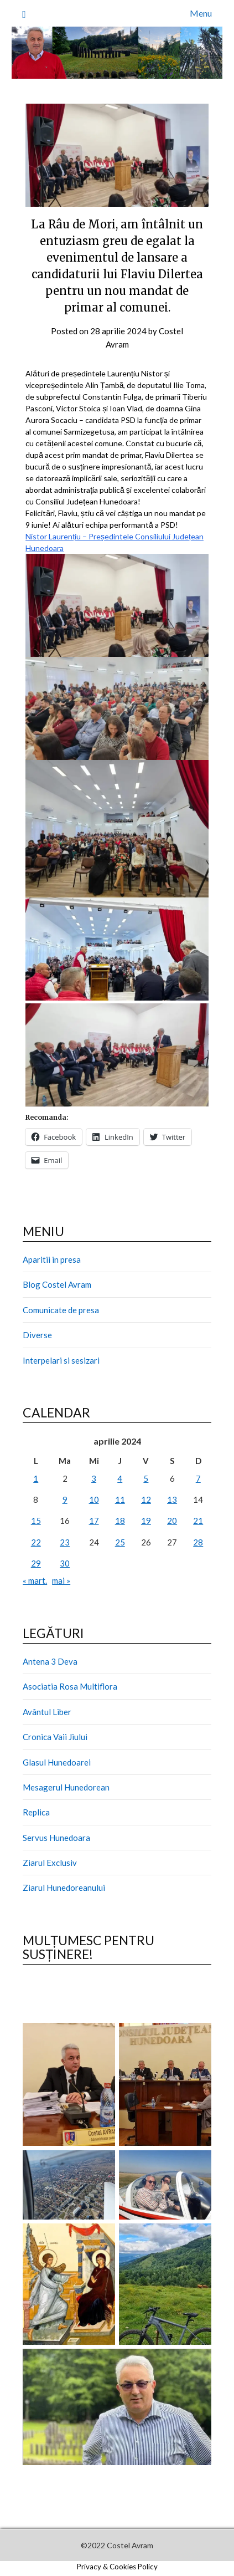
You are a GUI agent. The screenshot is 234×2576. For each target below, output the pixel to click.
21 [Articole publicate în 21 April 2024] (198, 1521)
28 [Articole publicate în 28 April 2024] (198, 1542)
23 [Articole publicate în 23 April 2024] (65, 1542)
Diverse (37, 1335)
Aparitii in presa (52, 1259)
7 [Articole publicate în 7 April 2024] (198, 1478)
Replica (36, 1812)
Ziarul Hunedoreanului (64, 1888)
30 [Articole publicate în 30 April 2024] (65, 1563)
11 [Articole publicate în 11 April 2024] (120, 1499)
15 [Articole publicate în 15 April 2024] (36, 1521)
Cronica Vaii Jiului (55, 1737)
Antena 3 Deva (50, 1661)
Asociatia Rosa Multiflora (70, 1686)
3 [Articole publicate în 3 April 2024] (93, 1478)
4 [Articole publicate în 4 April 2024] (119, 1478)
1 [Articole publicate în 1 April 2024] (35, 1478)
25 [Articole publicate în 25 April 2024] (120, 1542)
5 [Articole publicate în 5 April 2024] (145, 1478)
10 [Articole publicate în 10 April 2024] (94, 1499)
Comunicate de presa (61, 1310)
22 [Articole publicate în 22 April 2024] (36, 1542)
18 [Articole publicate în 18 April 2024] (120, 1521)
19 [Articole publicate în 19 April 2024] (146, 1521)
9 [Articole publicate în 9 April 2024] (65, 1499)
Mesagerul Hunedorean (66, 1787)
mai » (61, 1580)
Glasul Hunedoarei (57, 1762)
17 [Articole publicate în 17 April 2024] (94, 1521)
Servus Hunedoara (56, 1838)
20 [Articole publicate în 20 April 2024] (172, 1521)
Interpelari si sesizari (61, 1360)
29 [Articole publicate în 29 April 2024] (36, 1563)
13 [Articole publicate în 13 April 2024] (172, 1499)
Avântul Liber (47, 1712)
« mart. (35, 1580)
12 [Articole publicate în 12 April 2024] (146, 1499)
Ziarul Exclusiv (50, 1863)
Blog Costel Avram (57, 1284)
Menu (201, 13)
